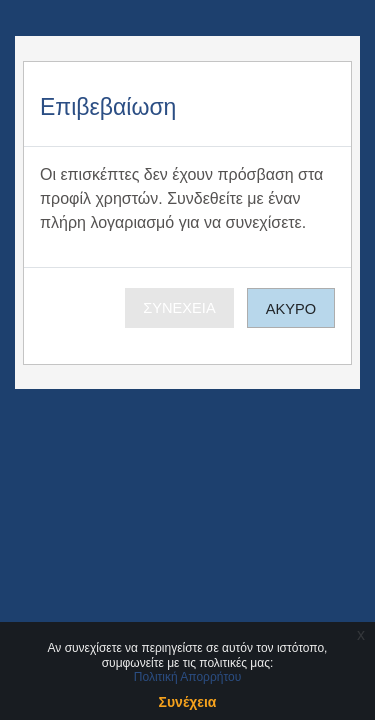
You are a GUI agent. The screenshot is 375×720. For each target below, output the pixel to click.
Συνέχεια (179, 308)
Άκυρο (291, 309)
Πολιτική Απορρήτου (187, 677)
